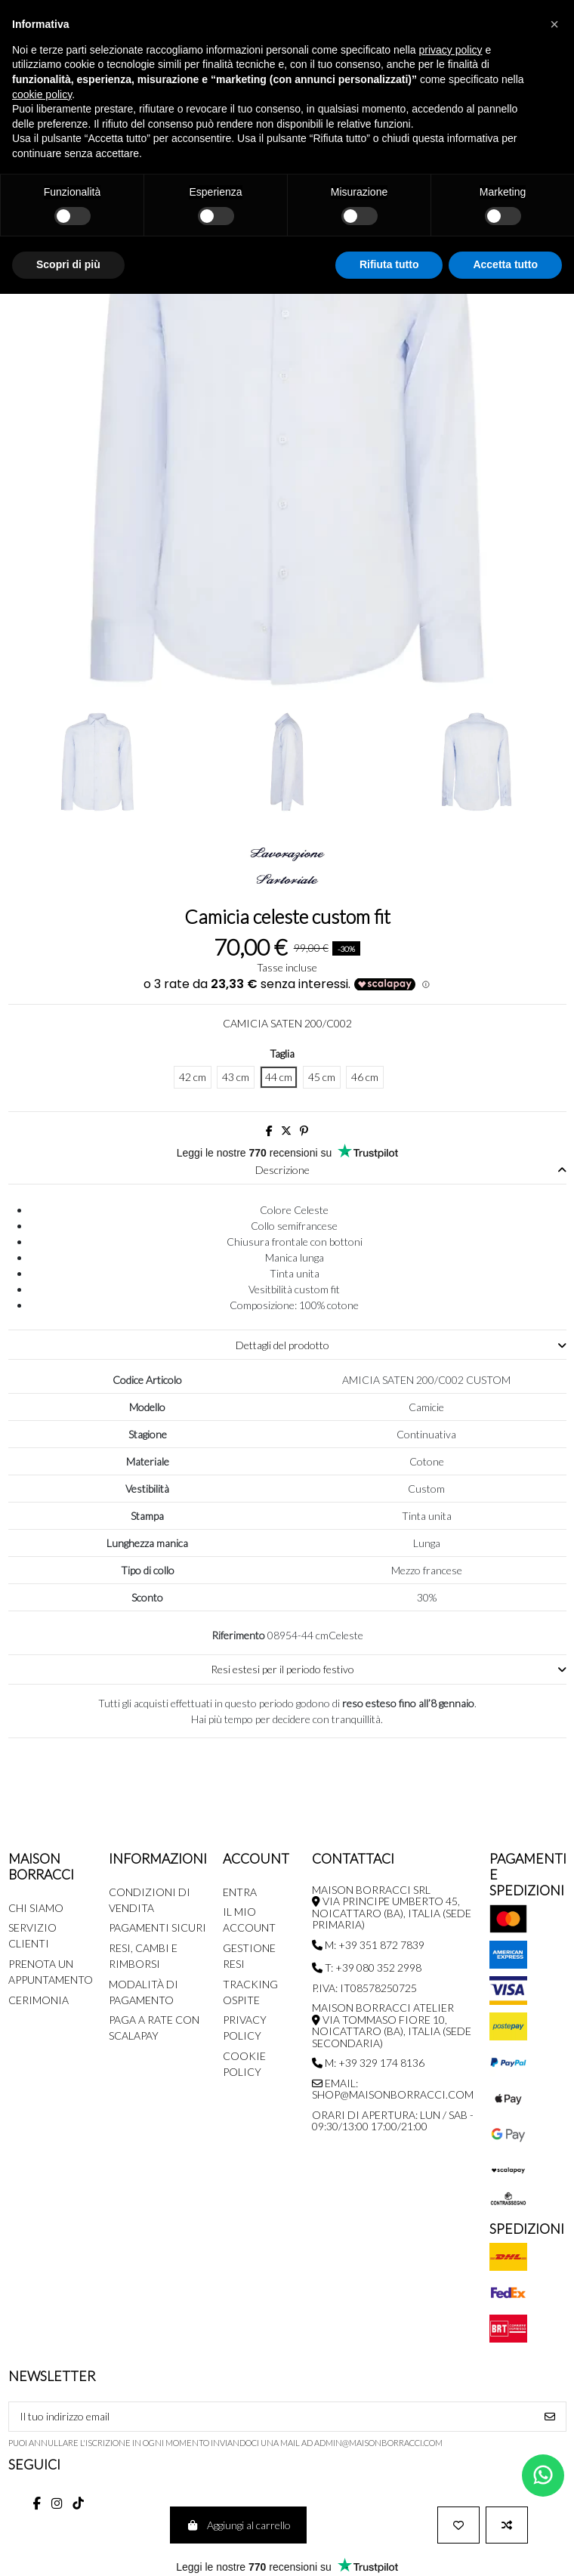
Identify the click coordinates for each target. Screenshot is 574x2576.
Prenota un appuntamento (50, 1971)
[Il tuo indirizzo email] (272, 2416)
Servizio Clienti (32, 1935)
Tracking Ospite (250, 1992)
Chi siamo (35, 1907)
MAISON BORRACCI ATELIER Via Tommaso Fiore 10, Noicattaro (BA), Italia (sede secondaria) (391, 2025)
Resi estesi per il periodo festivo (388, 1669)
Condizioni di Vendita (149, 1900)
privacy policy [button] (451, 50)
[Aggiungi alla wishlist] (458, 2525)
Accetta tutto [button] (505, 264)
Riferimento (238, 1635)
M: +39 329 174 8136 (368, 2062)
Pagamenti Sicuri (157, 1927)
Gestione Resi (249, 1955)
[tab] (287, 1170)
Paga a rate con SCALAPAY (154, 2027)
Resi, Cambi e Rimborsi (143, 1955)
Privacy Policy (245, 2027)
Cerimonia (38, 2000)
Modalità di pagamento (143, 1992)
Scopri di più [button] (68, 264)
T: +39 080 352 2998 (366, 1967)
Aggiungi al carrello (238, 2525)
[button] (554, 24)
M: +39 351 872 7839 (368, 1944)
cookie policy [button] (42, 94)
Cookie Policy (244, 2063)
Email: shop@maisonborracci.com (393, 2089)
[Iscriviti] (550, 2416)
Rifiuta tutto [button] (389, 264)
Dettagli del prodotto (401, 1345)
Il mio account (249, 1919)
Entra (240, 1892)
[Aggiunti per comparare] (507, 2525)
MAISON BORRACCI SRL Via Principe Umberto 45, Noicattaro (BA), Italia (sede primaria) (391, 1907)
